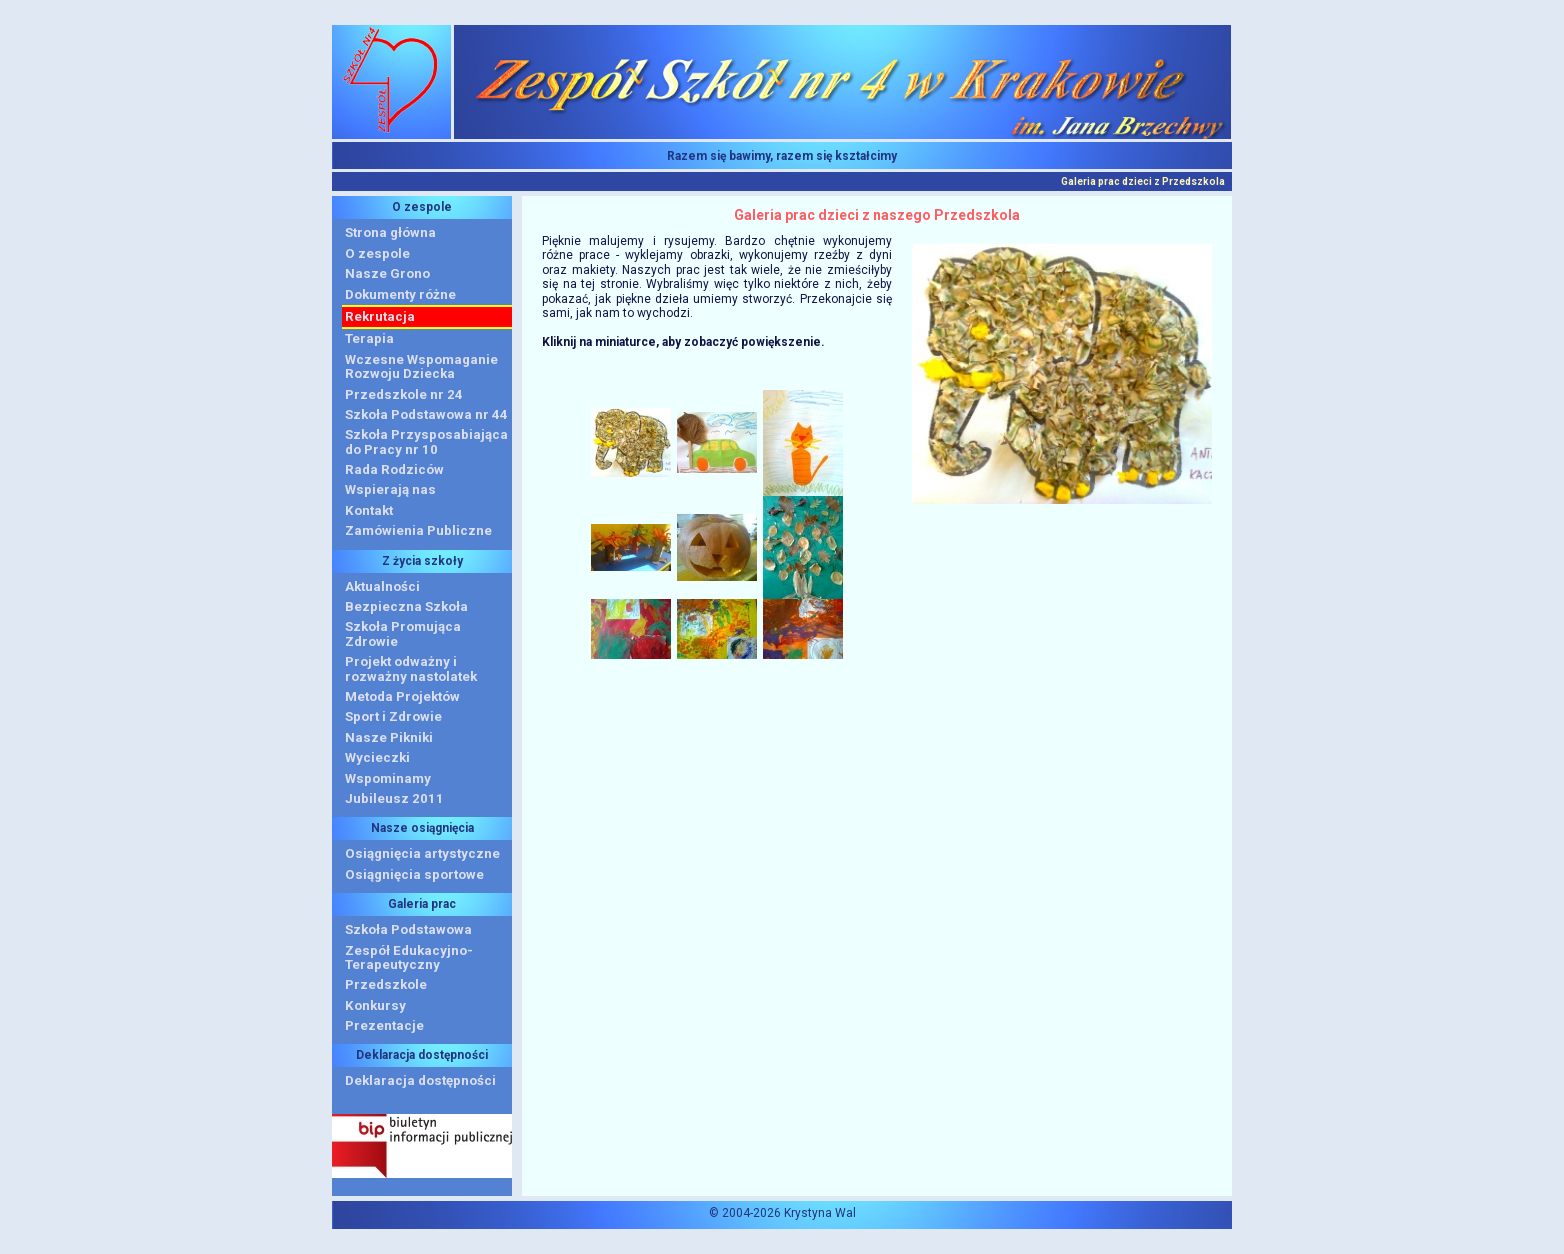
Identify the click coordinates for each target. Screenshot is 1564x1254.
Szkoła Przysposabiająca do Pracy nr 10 (426, 441)
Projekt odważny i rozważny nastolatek (411, 668)
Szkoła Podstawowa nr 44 (426, 414)
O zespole (377, 253)
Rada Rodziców (394, 469)
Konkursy (375, 1005)
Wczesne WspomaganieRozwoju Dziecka (421, 366)
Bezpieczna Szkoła (406, 606)
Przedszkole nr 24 (404, 394)
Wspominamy (388, 778)
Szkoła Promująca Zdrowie (403, 633)
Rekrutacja (380, 316)
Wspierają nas (390, 489)
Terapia (369, 338)
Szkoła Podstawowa (408, 929)
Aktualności (382, 586)
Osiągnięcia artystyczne (422, 853)
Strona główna (390, 232)
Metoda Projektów (402, 696)
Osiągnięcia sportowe (414, 874)
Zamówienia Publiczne (418, 530)
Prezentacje (384, 1025)
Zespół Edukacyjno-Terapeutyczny (409, 957)
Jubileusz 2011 (394, 798)
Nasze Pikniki (389, 737)
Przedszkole (386, 984)
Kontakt (369, 510)
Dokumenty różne (400, 294)
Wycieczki (377, 757)
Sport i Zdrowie (393, 716)
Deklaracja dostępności (420, 1080)
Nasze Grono (387, 273)
